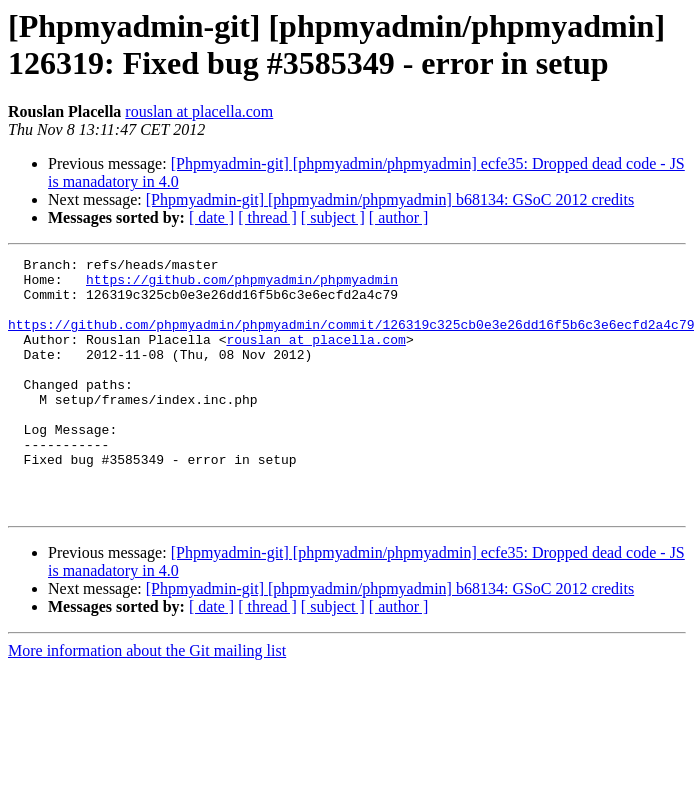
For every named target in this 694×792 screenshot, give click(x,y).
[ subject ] (333, 217)
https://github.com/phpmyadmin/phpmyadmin (242, 285)
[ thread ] (267, 217)
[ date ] (211, 217)
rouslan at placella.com (199, 111)
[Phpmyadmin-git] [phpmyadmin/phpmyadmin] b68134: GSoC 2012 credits (390, 199)
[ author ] (399, 217)
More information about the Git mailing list (147, 701)
